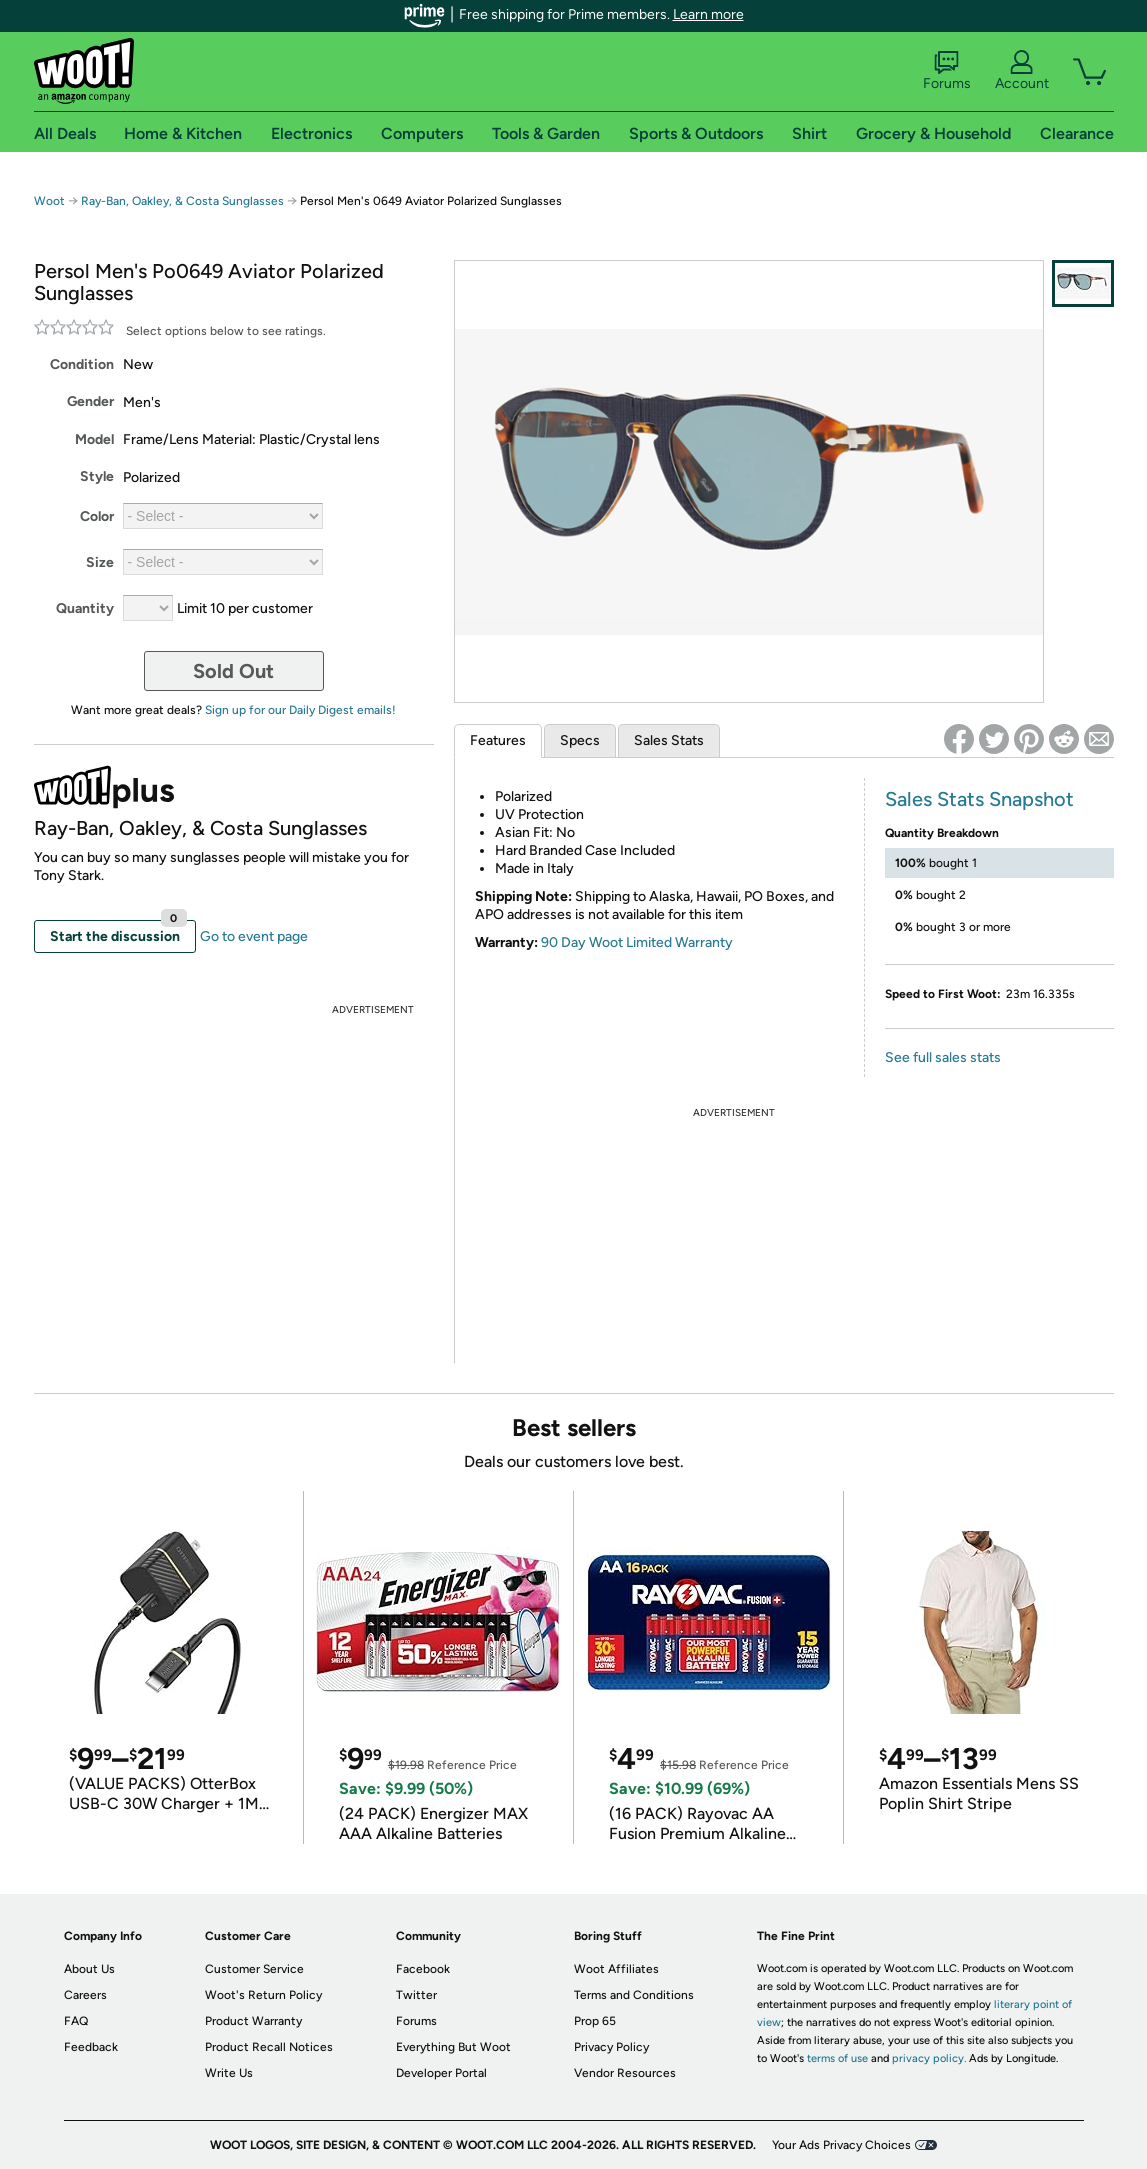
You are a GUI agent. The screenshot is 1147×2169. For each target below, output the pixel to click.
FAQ (76, 2021)
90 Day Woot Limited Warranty (637, 942)
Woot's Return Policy (263, 1995)
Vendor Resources (625, 2073)
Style (97, 476)
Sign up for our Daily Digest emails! (300, 710)
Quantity (85, 608)
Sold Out (233, 671)
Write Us (229, 2073)
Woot (49, 201)
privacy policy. (929, 2058)
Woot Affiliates (616, 1969)
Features (498, 740)
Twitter (416, 1995)
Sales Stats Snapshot (979, 799)
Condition (82, 364)
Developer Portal (441, 2073)
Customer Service (254, 1969)
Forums (947, 71)
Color (97, 516)
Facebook (423, 1969)
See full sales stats (943, 1057)
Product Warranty (253, 2021)
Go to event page (254, 936)
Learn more (708, 14)
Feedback (91, 2047)
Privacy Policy (611, 2047)
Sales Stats (669, 740)
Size (100, 562)
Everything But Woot (453, 2047)
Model (94, 439)
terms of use (837, 2058)
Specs (580, 740)
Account (1022, 71)
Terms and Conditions (634, 1995)
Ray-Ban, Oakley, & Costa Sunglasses (182, 201)
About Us (89, 1969)
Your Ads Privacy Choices (841, 2145)
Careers (85, 1995)
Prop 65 (595, 2021)
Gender (90, 401)
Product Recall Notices (269, 2047)
